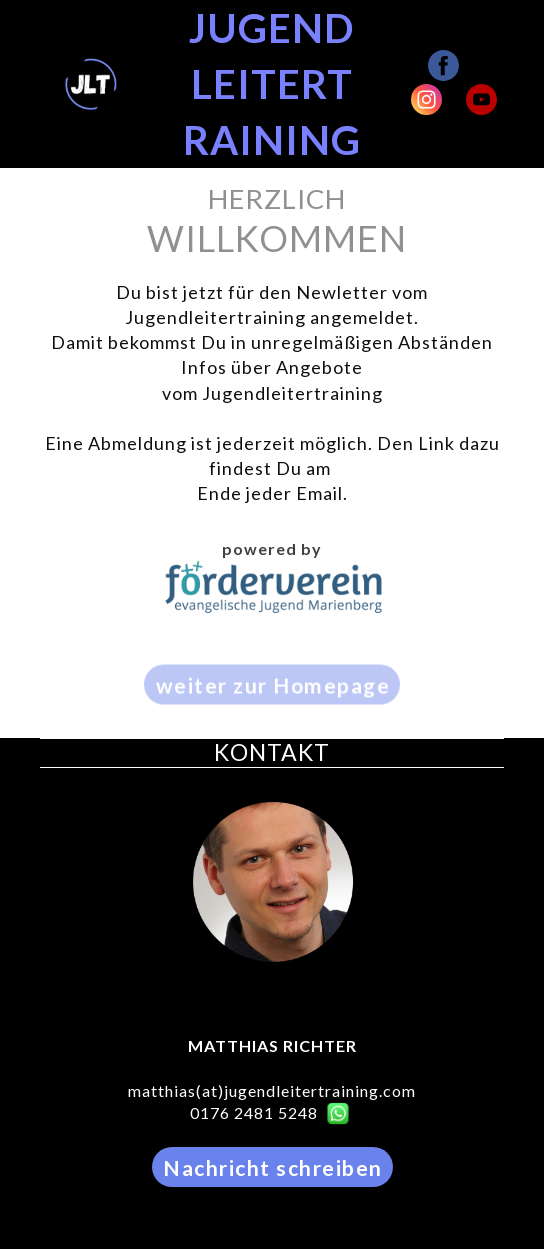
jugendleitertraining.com (320, 1090)
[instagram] (426, 99)
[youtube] (481, 99)
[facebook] (443, 65)
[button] (272, 697)
